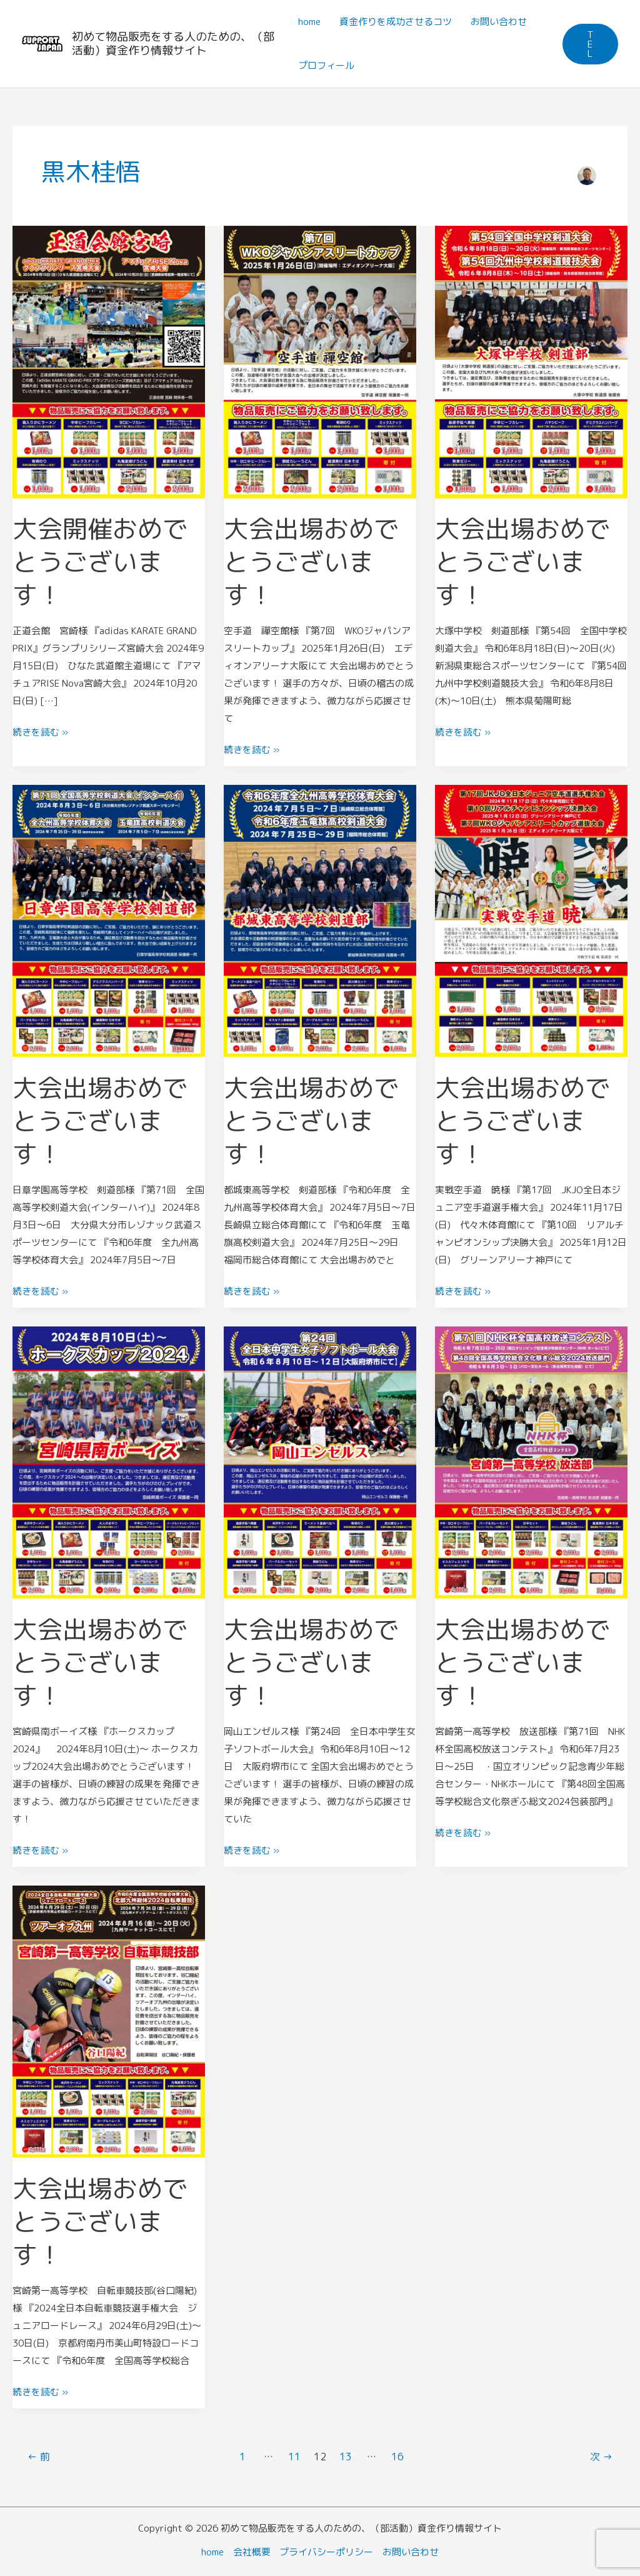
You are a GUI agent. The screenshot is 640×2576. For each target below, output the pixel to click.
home (309, 21)
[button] (590, 44)
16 (397, 2450)
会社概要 (252, 2545)
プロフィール (326, 65)
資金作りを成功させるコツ (395, 21)
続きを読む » (40, 729)
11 (294, 2450)
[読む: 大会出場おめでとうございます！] (320, 361)
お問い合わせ (499, 21)
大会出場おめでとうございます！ (311, 561)
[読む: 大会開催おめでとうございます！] (108, 361)
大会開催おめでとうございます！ (100, 561)
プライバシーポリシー (327, 2545)
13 (345, 2450)
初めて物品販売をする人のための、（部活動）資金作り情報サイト (173, 43)
